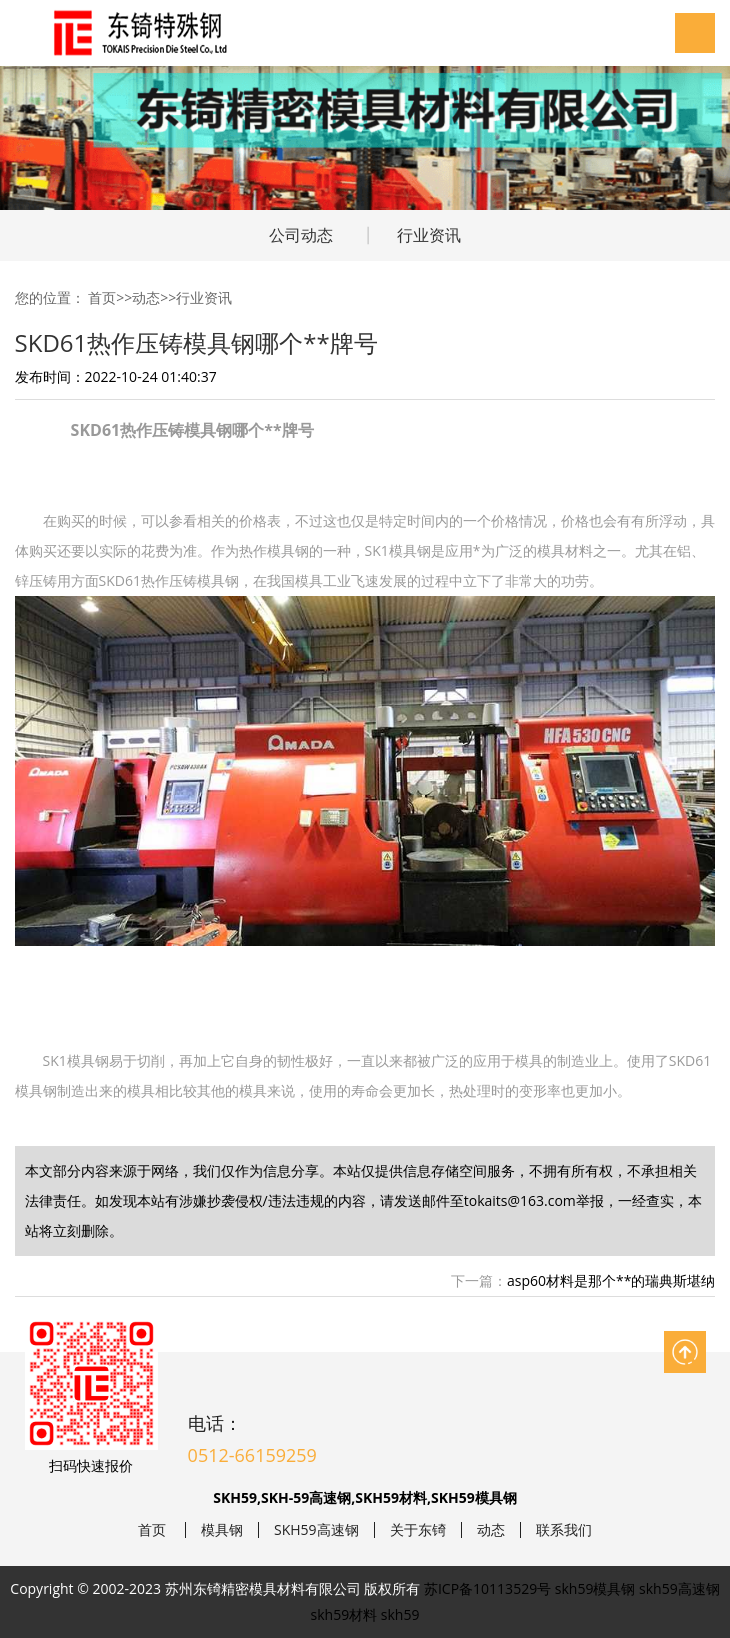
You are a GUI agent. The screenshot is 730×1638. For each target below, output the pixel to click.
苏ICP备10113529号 (487, 1588)
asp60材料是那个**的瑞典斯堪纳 (611, 1280)
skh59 (400, 1614)
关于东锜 (418, 1530)
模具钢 (222, 1530)
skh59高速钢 (679, 1588)
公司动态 (301, 235)
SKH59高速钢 (316, 1530)
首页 (102, 297)
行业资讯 (429, 235)
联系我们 (564, 1530)
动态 (146, 297)
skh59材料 (344, 1614)
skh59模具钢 (595, 1588)
